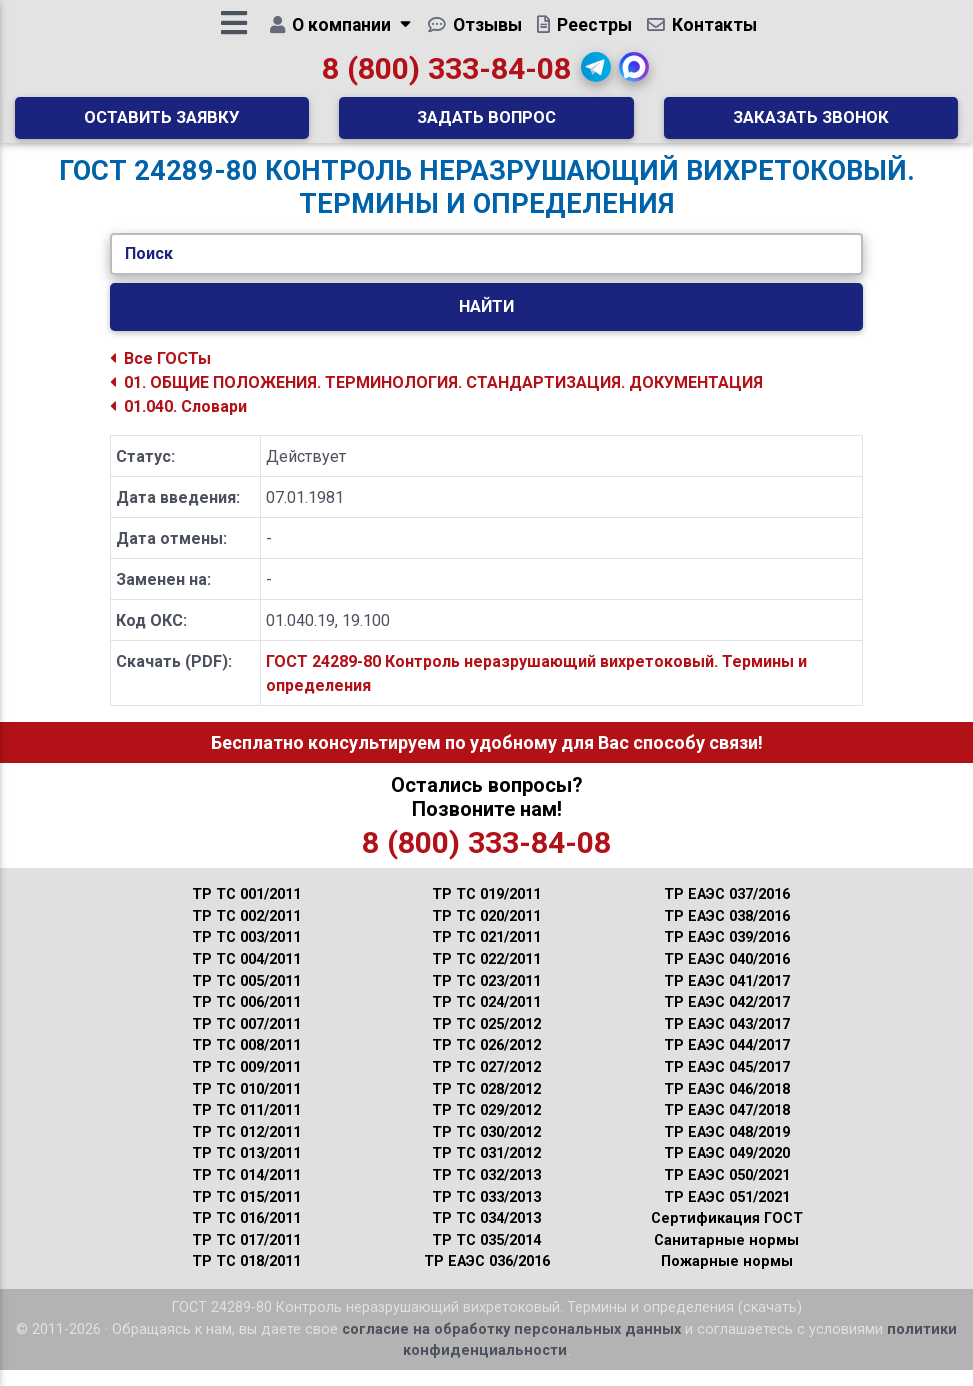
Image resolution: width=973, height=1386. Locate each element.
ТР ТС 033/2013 (486, 1213)
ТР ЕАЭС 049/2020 (727, 1169)
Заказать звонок (811, 125)
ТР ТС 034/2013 (486, 1234)
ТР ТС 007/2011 (246, 1040)
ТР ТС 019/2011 (486, 910)
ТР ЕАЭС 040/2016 (727, 975)
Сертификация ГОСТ (727, 1234)
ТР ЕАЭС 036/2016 (487, 1277)
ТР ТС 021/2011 (486, 953)
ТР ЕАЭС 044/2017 (727, 1061)
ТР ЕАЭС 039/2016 (727, 953)
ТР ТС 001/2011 (246, 910)
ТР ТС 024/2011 (486, 1018)
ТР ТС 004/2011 (246, 975)
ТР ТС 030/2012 (486, 1148)
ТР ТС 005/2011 (246, 997)
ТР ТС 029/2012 (486, 1126)
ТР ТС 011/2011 (246, 1126)
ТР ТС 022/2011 (486, 975)
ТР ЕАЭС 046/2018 (727, 1105)
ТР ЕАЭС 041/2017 (727, 997)
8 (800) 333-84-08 (446, 76)
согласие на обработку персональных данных (511, 1345)
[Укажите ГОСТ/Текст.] (486, 270)
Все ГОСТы (160, 374)
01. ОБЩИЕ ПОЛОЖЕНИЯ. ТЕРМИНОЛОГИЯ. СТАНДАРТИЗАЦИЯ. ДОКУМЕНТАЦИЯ (436, 398)
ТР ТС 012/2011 (246, 1148)
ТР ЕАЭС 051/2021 (727, 1213)
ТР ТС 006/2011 (246, 1018)
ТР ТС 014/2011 (246, 1191)
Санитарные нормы (726, 1256)
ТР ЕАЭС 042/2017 (727, 1018)
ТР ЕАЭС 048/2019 (727, 1148)
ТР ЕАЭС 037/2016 (727, 910)
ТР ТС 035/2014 (486, 1256)
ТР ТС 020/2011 (486, 932)
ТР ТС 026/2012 (486, 1061)
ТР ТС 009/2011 (246, 1083)
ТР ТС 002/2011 (246, 932)
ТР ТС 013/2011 (246, 1169)
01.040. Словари (178, 422)
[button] (596, 75)
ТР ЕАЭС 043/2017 (727, 1040)
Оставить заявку (162, 125)
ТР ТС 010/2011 (246, 1105)
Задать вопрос (486, 125)
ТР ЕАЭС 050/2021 (727, 1191)
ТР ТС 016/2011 (246, 1234)
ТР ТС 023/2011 (486, 997)
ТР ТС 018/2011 (246, 1277)
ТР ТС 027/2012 (486, 1083)
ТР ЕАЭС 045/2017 (727, 1083)
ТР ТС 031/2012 (486, 1169)
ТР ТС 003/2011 (246, 953)
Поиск (149, 269)
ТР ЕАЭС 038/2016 (727, 932)
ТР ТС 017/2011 (246, 1256)
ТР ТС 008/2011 (246, 1061)
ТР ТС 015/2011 (246, 1213)
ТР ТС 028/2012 (486, 1105)
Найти (486, 322)
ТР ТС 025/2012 (486, 1040)
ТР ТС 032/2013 (486, 1191)
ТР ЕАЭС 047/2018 (727, 1126)
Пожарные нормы (727, 1277)
